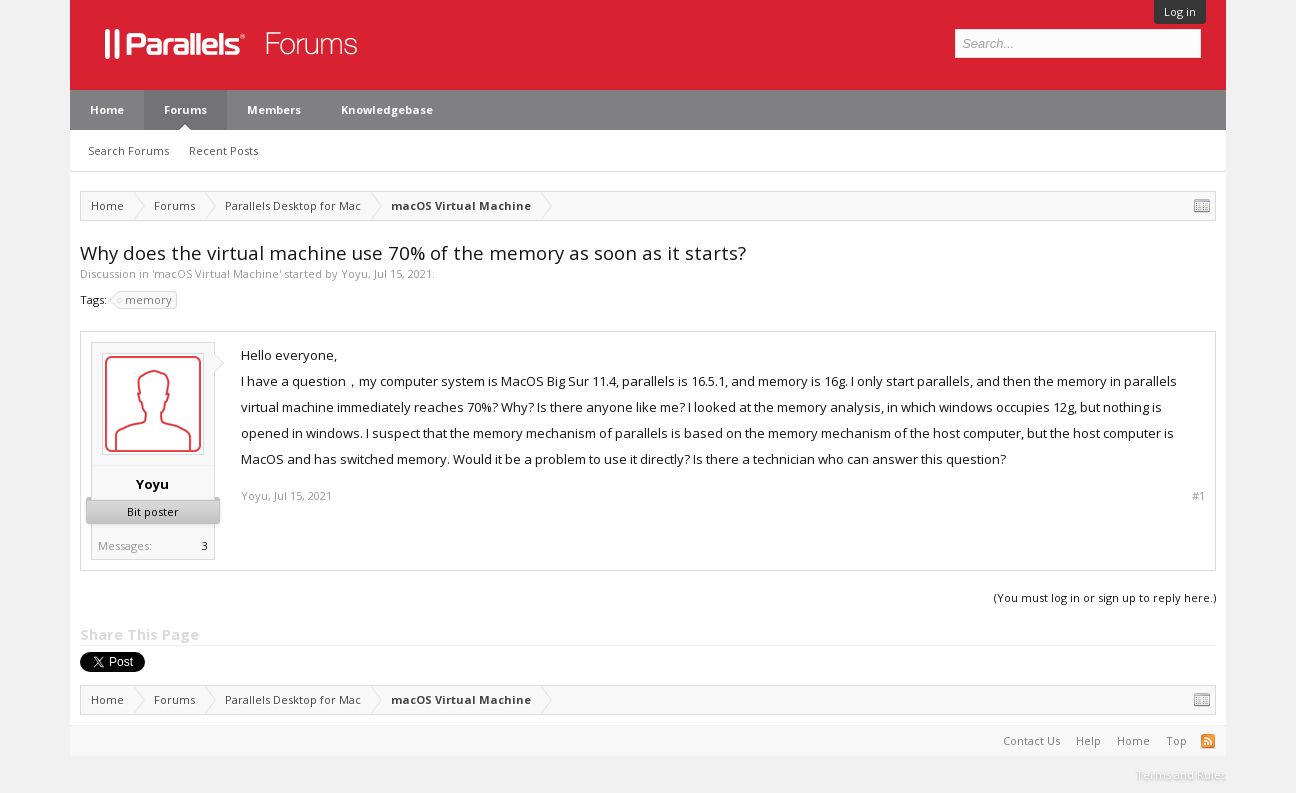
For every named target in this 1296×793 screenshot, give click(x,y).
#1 (1198, 496)
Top (1176, 740)
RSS (1208, 741)
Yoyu (354, 273)
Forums (185, 109)
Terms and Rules (1181, 774)
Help (1088, 740)
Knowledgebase (387, 109)
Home (107, 109)
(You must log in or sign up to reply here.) (1105, 597)
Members (274, 109)
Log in (1180, 11)
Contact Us (1031, 740)
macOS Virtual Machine (216, 273)
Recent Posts (223, 150)
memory (145, 300)
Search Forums (128, 150)
